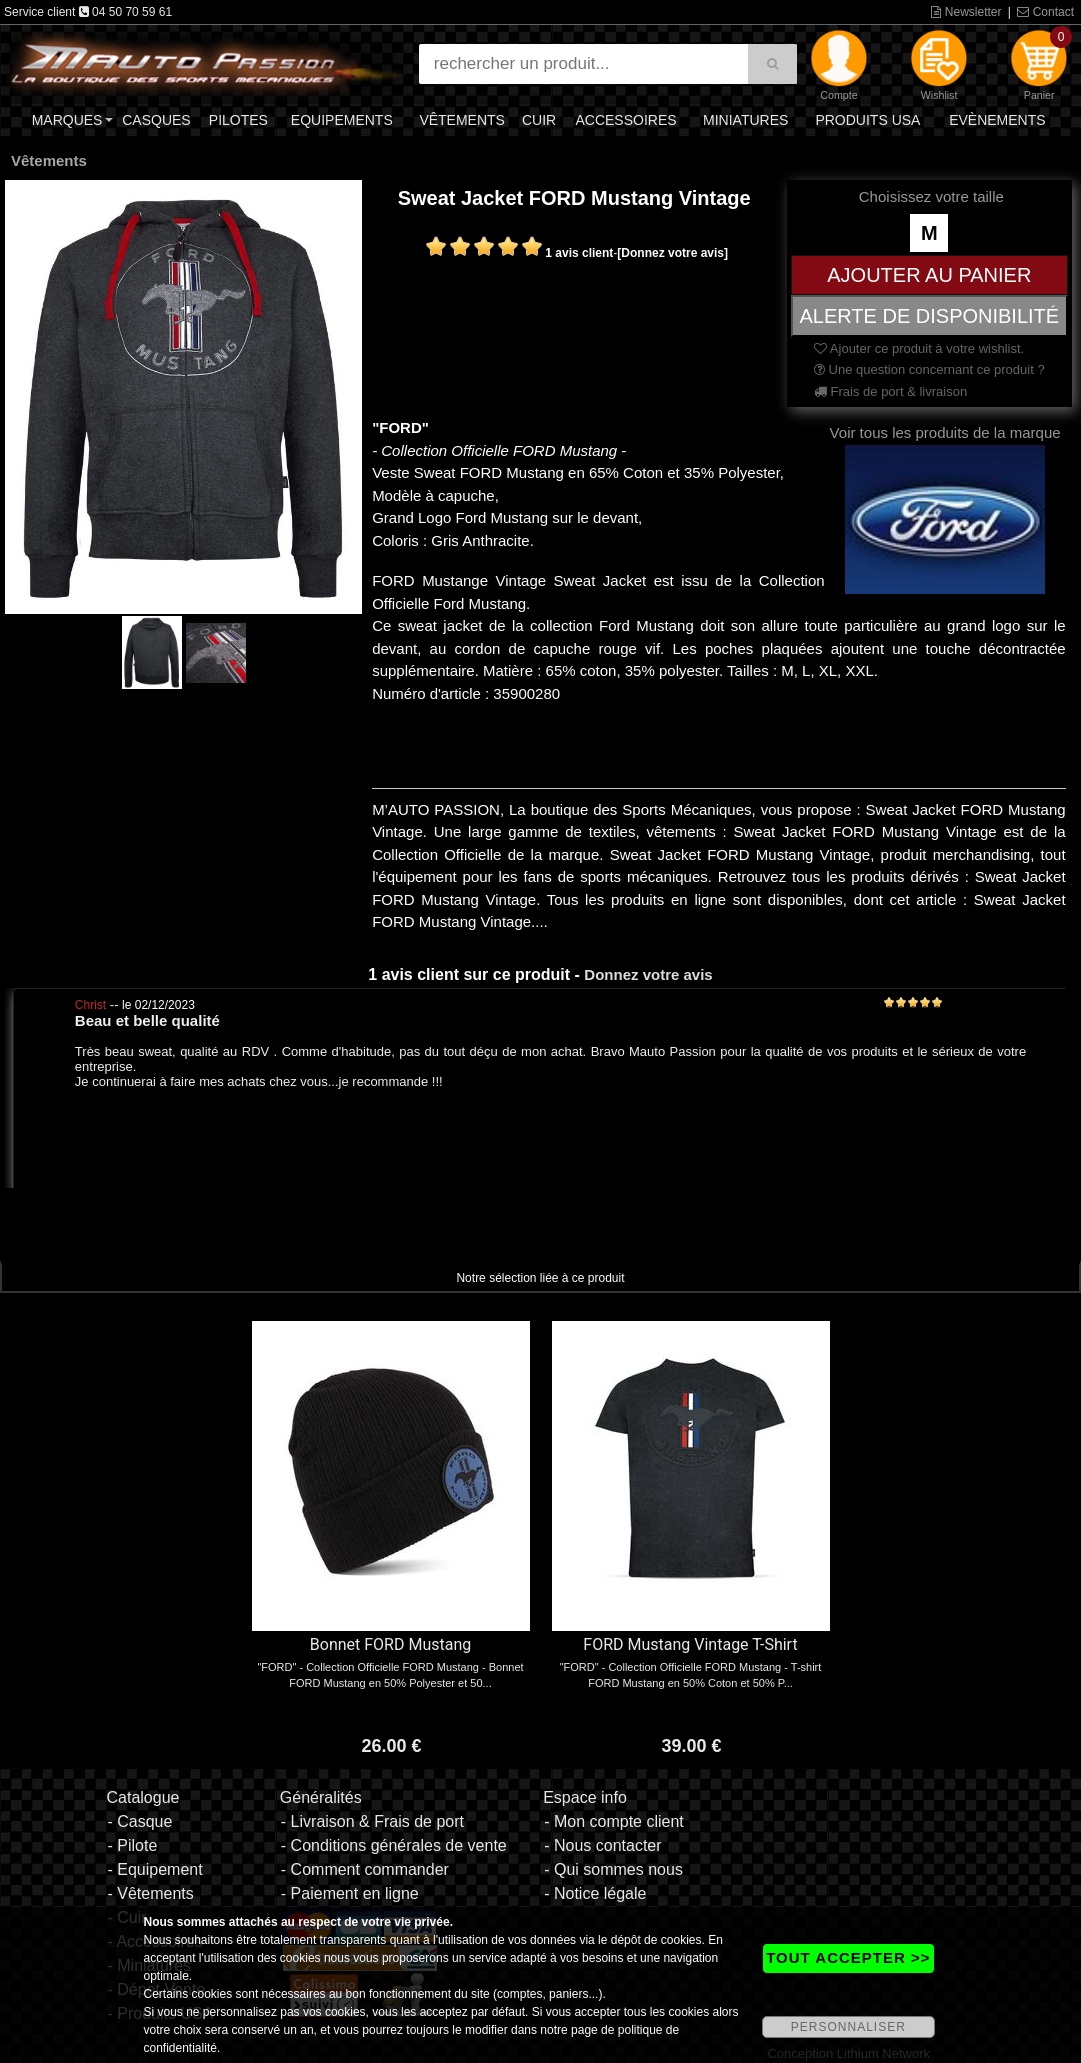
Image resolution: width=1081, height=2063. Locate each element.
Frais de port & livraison (890, 391)
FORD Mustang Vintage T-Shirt (690, 1644)
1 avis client (579, 253)
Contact (1045, 12)
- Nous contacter (602, 1845)
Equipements (342, 120)
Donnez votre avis (648, 974)
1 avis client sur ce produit (469, 974)
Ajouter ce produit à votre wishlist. (919, 348)
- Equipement (154, 1869)
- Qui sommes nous (613, 1869)
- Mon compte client (614, 1821)
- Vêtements (150, 1893)
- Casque (139, 1821)
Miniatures (745, 120)
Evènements (997, 120)
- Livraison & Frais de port (372, 1821)
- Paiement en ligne (350, 1893)
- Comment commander (365, 1869)
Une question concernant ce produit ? (929, 369)
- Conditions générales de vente (394, 1845)
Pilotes (238, 120)
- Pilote (132, 1845)
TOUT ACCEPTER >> (848, 1957)
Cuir (539, 120)
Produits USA (867, 120)
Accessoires (625, 120)
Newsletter (966, 12)
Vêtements (462, 120)
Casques (156, 120)
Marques (67, 120)
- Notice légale (595, 1893)
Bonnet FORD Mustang (390, 1644)
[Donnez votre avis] (672, 253)
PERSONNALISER (848, 2027)
